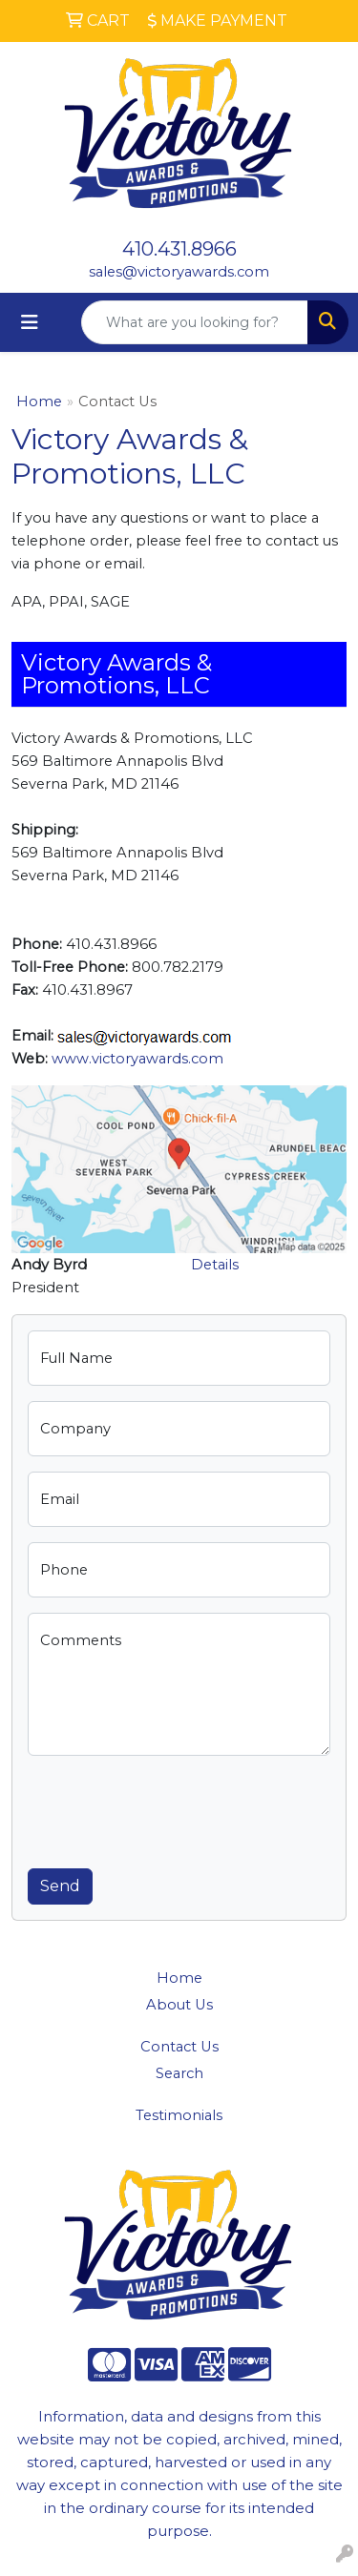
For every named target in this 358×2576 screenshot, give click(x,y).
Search (179, 2073)
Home (39, 401)
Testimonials (179, 2115)
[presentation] (173, 1808)
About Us (179, 2004)
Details (215, 1264)
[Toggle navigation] (30, 322)
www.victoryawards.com (137, 1058)
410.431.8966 (179, 248)
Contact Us (179, 2046)
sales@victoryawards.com (179, 271)
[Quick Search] (194, 322)
